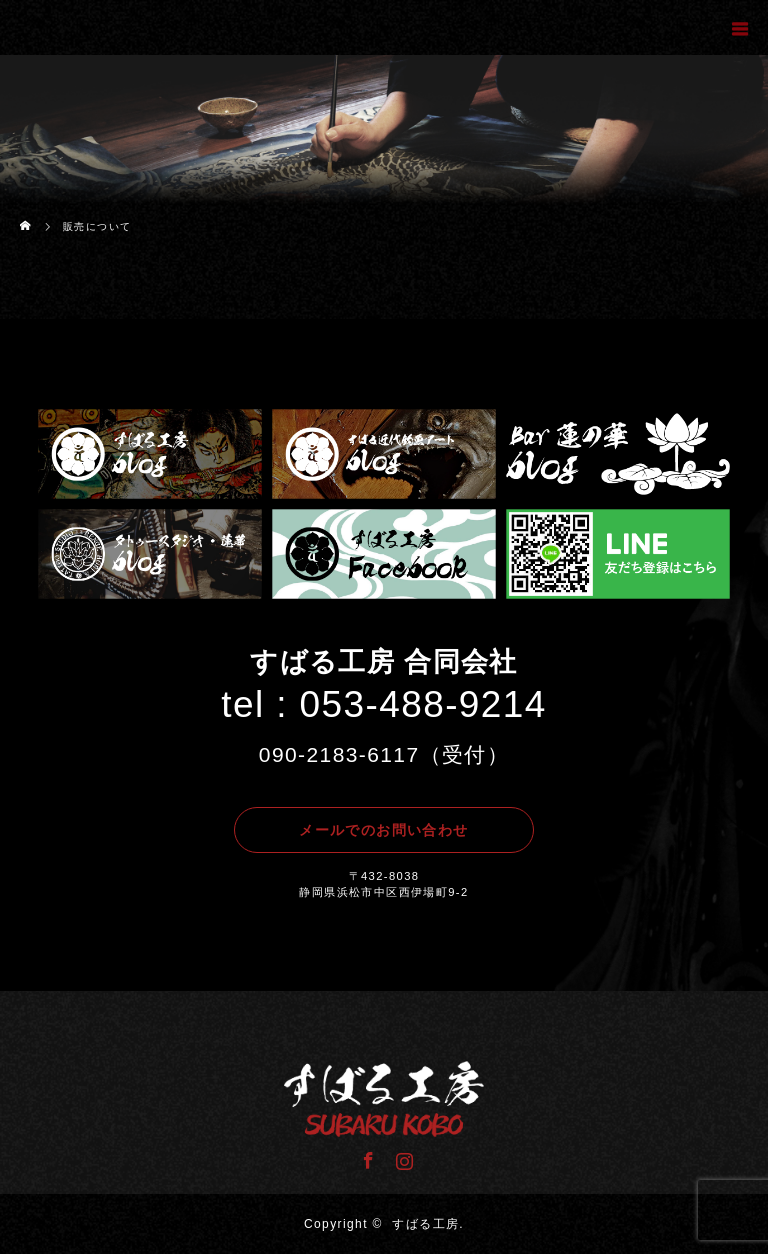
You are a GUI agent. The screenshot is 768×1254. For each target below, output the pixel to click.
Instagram (402, 1157)
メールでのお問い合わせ (383, 830)
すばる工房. (428, 1224)
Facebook (366, 1157)
